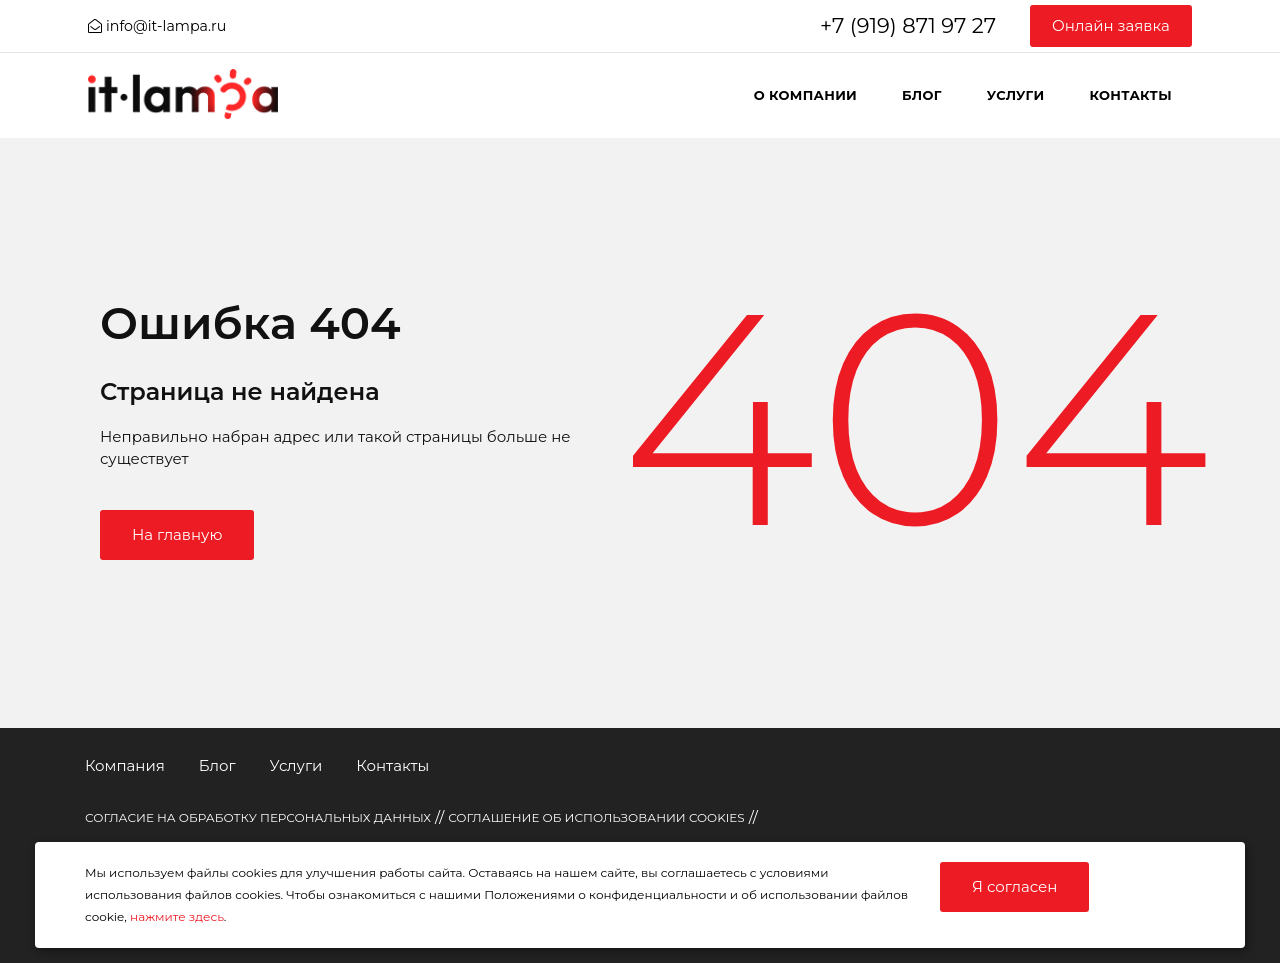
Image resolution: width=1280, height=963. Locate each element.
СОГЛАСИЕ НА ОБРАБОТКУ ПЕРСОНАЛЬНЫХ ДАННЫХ (258, 817)
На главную (177, 534)
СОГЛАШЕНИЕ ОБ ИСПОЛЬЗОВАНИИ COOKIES (596, 817)
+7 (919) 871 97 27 (908, 25)
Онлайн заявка (1111, 25)
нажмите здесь (177, 916)
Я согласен (1014, 886)
